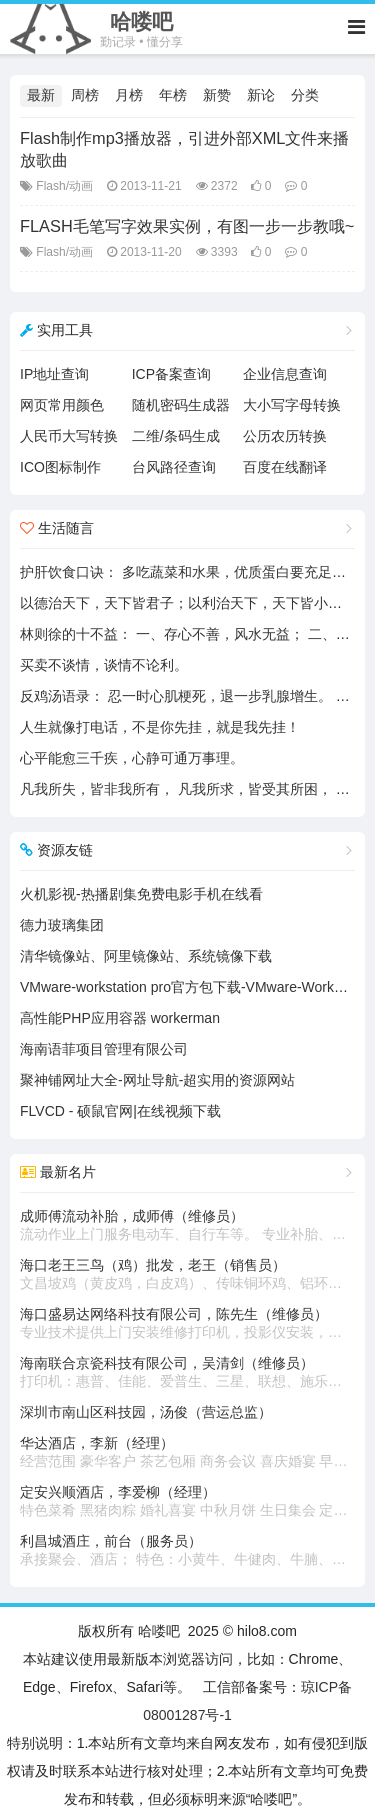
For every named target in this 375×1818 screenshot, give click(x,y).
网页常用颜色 (62, 405)
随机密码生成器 (181, 405)
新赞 (217, 95)
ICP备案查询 (171, 374)
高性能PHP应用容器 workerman (120, 1018)
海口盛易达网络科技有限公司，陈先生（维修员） (187, 1324)
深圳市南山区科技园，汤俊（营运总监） (146, 1412)
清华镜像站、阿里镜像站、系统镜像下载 (146, 956)
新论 (261, 95)
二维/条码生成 (176, 436)
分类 (305, 95)
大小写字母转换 (292, 405)
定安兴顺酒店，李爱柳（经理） (187, 1502)
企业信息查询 (285, 374)
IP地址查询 (54, 374)
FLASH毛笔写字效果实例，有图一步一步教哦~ (187, 226)
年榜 (173, 95)
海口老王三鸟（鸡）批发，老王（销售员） (187, 1275)
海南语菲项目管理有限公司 (104, 1049)
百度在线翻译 (285, 467)
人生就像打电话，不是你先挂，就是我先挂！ (160, 727)
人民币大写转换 (69, 436)
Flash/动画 (64, 186)
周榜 (85, 95)
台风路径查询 (174, 467)
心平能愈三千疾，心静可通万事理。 (132, 758)
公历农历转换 (285, 436)
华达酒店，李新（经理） (187, 1453)
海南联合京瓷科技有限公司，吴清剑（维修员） (187, 1373)
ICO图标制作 (60, 467)
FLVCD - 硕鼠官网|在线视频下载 (120, 1111)
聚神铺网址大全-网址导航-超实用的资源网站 (157, 1080)
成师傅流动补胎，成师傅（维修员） (187, 1226)
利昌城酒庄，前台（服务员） (187, 1551)
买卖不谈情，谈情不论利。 (104, 665)
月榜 (129, 95)
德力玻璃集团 (62, 925)
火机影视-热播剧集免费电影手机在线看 (141, 894)
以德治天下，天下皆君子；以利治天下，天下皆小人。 (188, 603)
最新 (41, 95)
